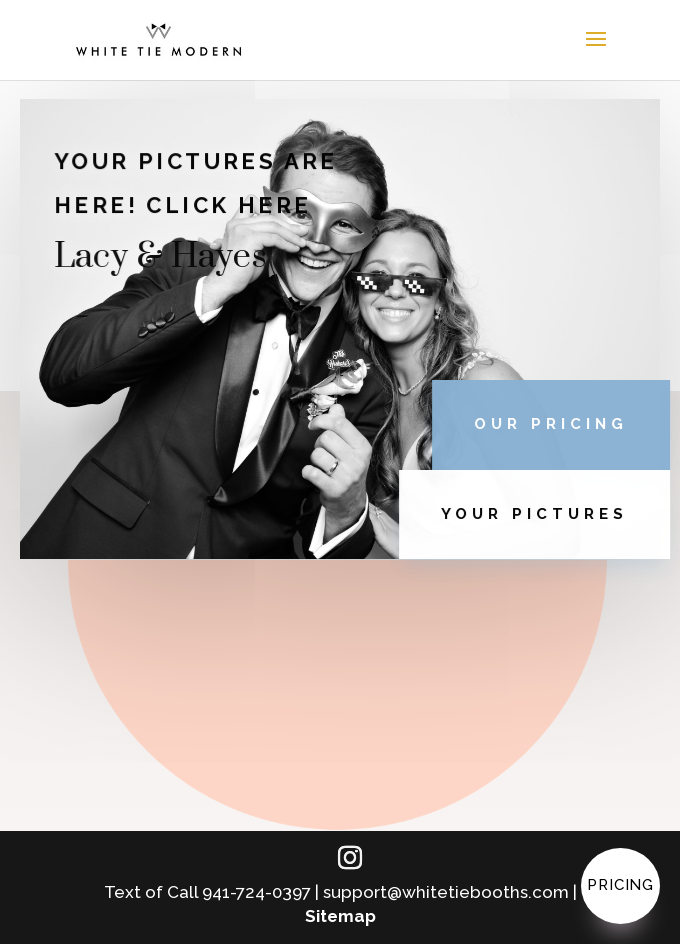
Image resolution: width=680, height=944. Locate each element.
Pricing (620, 885)
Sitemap (340, 916)
